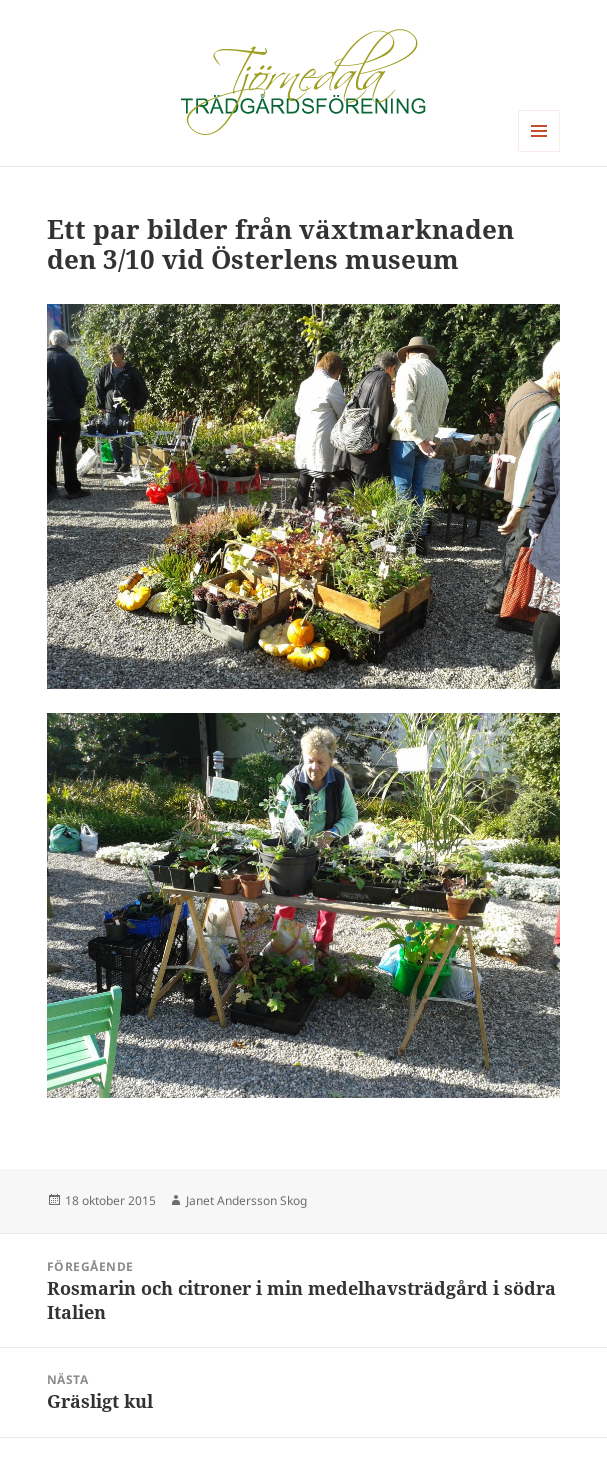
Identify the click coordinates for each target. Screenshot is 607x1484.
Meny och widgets (539, 151)
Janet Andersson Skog (246, 1200)
